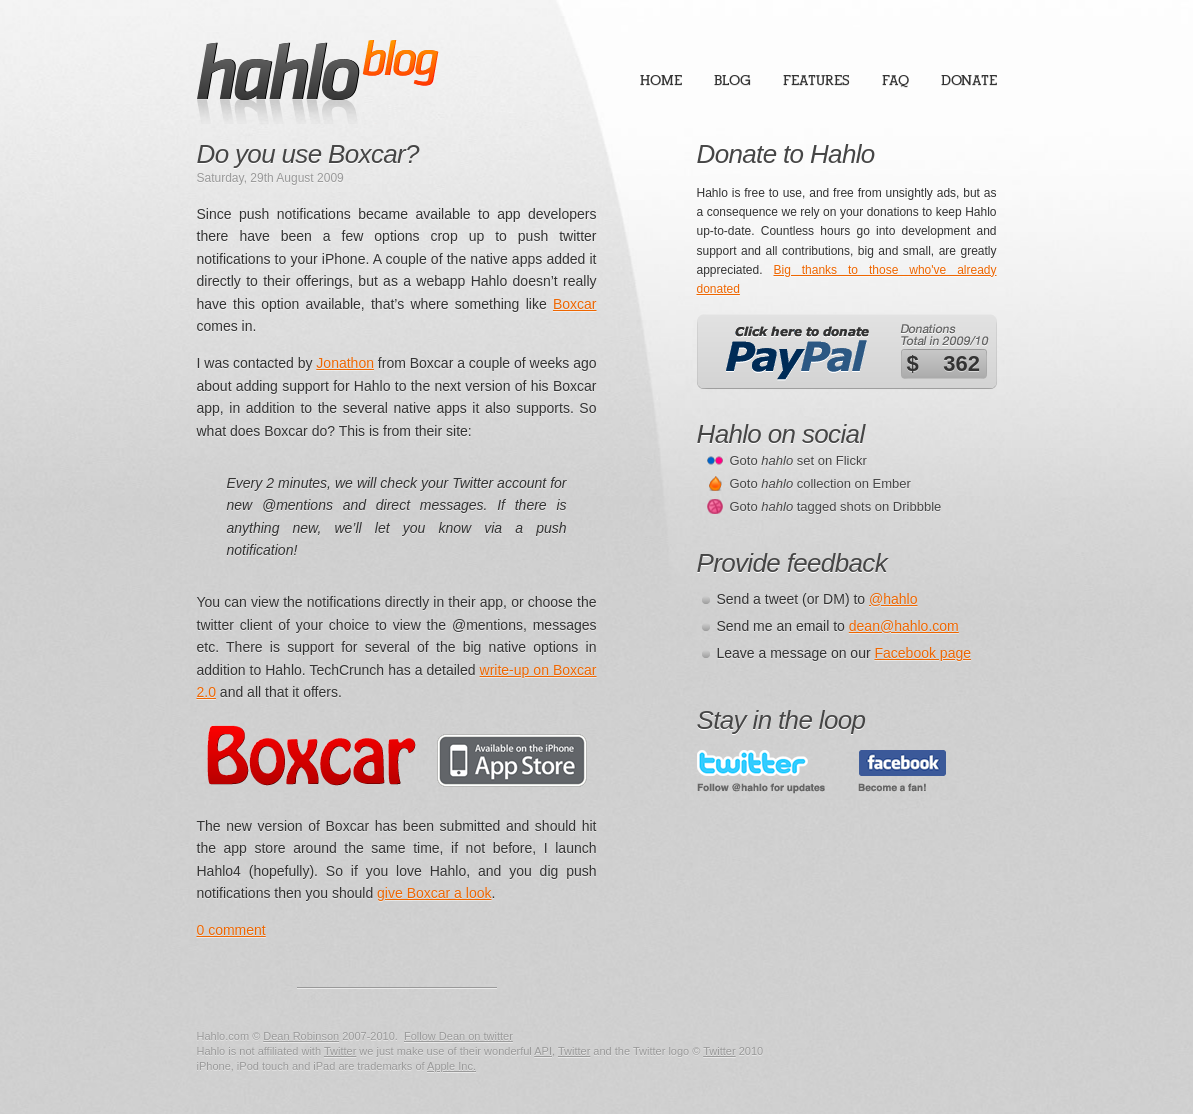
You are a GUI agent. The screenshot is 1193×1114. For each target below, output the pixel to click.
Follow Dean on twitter (458, 1036)
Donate (969, 80)
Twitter (340, 1051)
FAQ (895, 80)
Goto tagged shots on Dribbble (836, 506)
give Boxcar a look (434, 893)
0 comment (231, 930)
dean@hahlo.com (904, 626)
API (543, 1051)
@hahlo (893, 599)
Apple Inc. (451, 1066)
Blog (732, 80)
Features (816, 80)
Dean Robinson (301, 1036)
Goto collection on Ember (820, 483)
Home (661, 80)
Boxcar (575, 304)
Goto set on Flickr (798, 460)
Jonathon (345, 363)
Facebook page (923, 653)
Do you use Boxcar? (308, 154)
